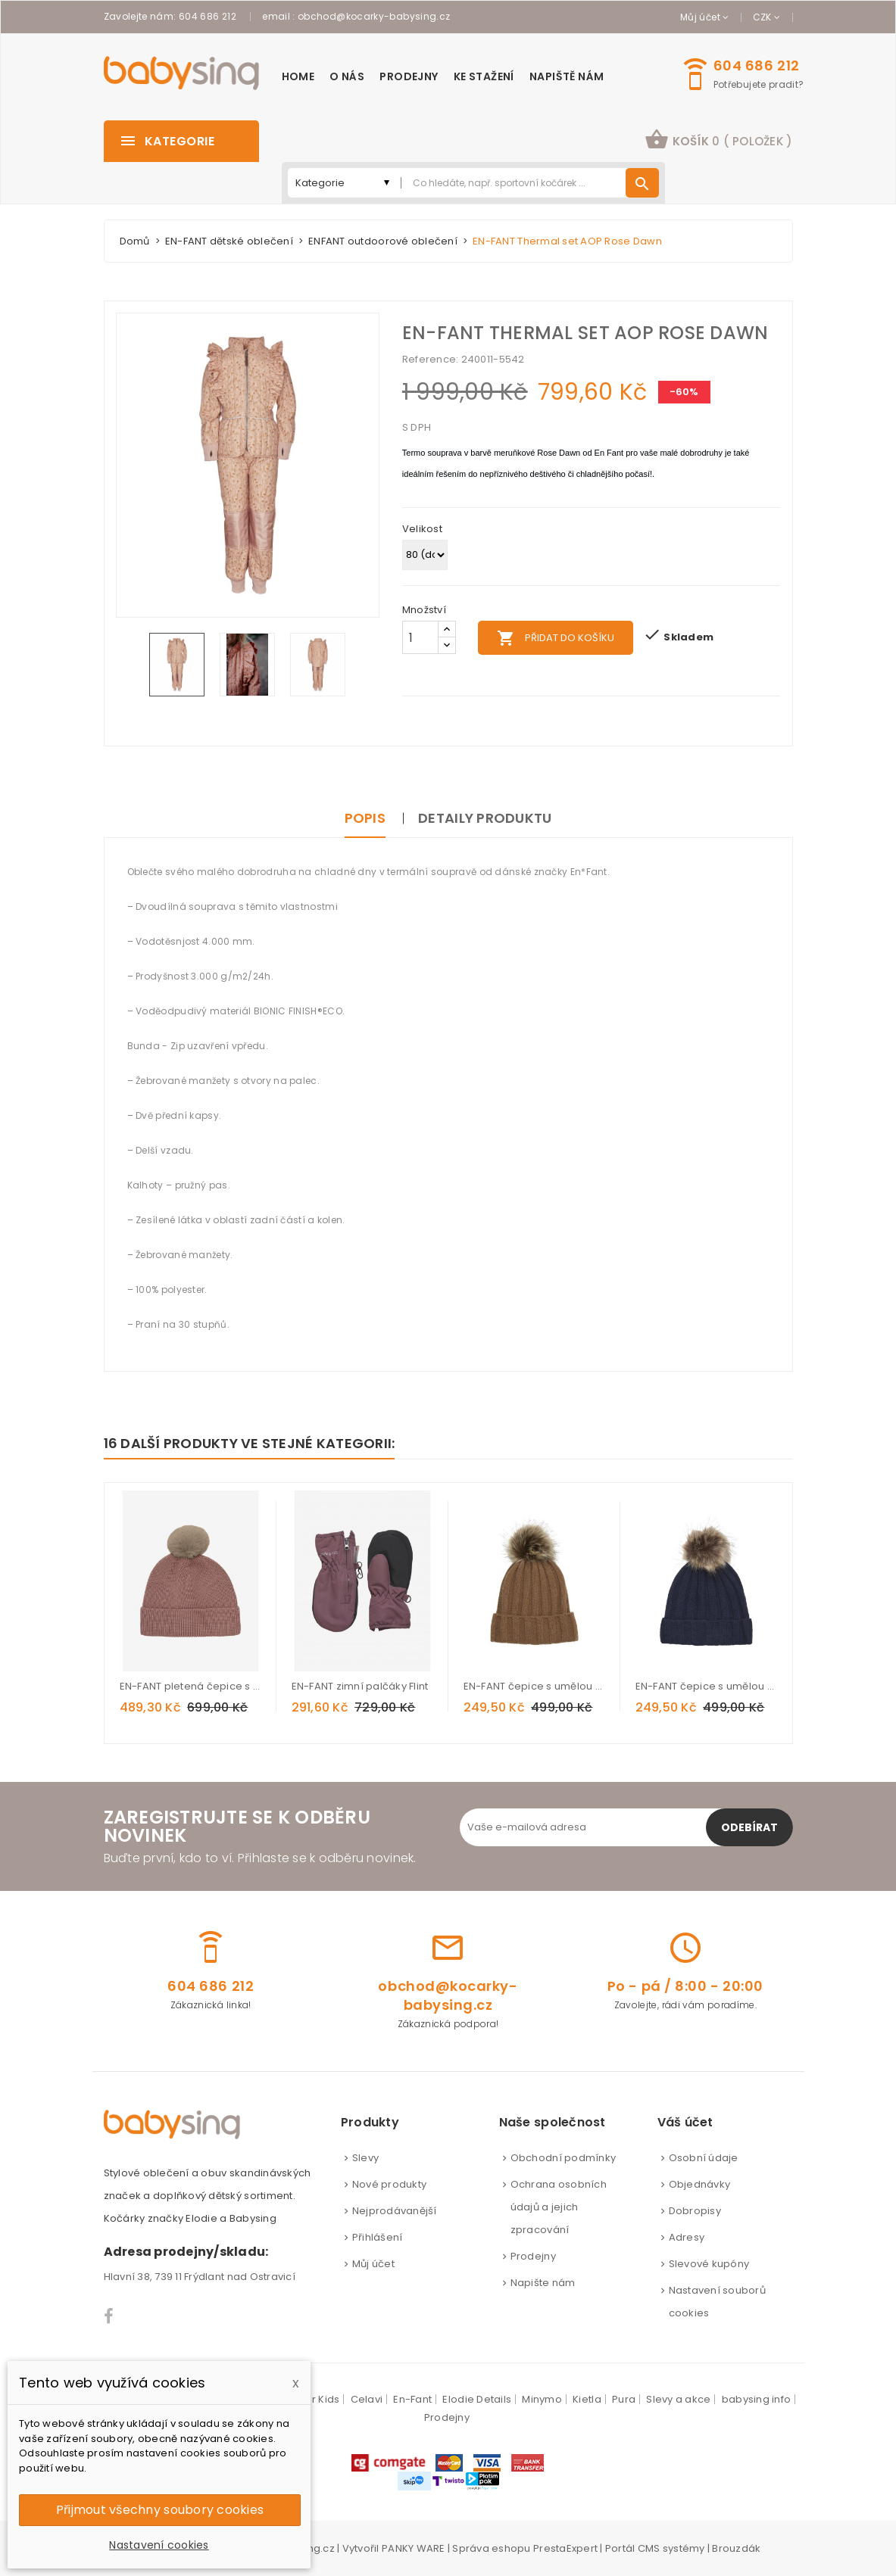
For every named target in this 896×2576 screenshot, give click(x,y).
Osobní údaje (703, 2158)
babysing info (756, 2399)
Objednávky (700, 2184)
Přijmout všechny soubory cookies (160, 2509)
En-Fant (412, 2399)
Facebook (109, 2316)
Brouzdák (736, 2548)
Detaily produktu (484, 817)
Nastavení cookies (158, 2545)
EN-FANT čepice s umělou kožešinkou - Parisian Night (706, 1686)
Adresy (687, 2237)
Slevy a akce (678, 2399)
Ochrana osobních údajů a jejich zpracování (558, 2207)
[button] (718, 141)
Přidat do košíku (555, 638)
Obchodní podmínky (563, 2158)
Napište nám (543, 2282)
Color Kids (314, 2399)
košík (718, 139)
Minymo (542, 2399)
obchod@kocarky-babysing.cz (374, 16)
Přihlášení (377, 2237)
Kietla (587, 2399)
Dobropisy (695, 2211)
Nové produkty (389, 2184)
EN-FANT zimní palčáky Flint (360, 1686)
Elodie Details (476, 2399)
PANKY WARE (413, 2548)
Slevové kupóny (709, 2264)
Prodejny (533, 2256)
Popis (365, 817)
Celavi (367, 2399)
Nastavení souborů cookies (717, 2301)
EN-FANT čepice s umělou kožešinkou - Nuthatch (534, 1686)
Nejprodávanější (394, 2211)
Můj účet (373, 2264)
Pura (623, 2399)
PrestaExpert (565, 2548)
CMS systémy (671, 2548)
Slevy (365, 2158)
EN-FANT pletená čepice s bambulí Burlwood (190, 1686)
